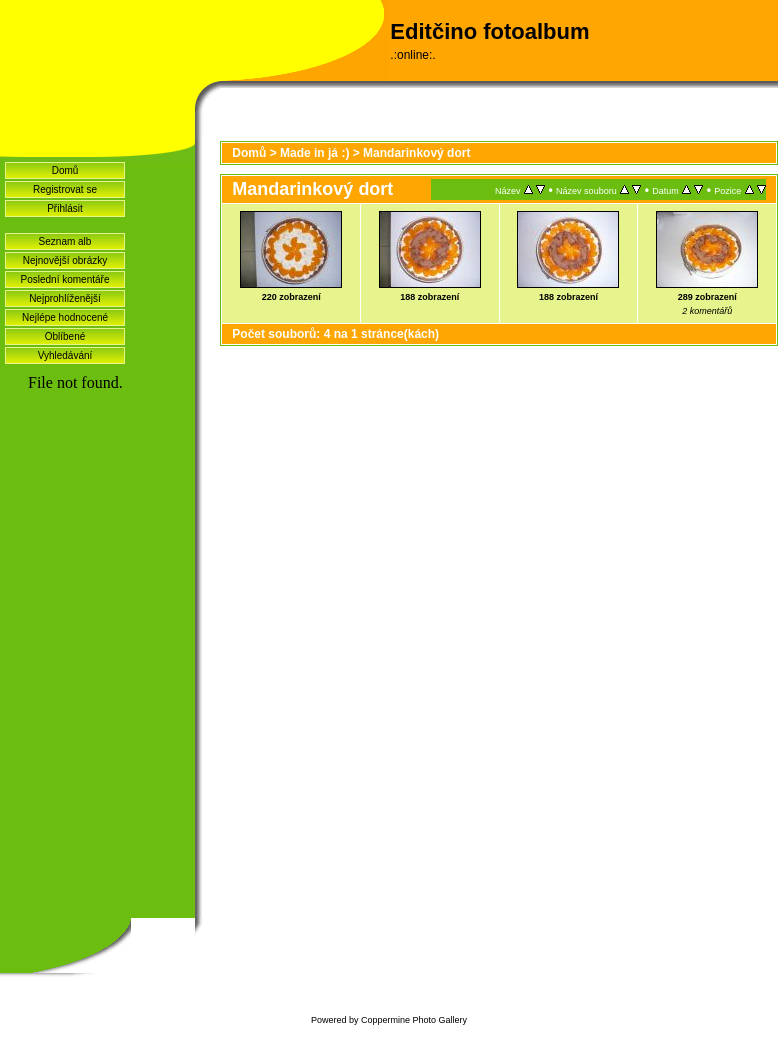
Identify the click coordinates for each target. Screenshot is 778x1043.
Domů (65, 170)
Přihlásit (65, 208)
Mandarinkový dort (416, 153)
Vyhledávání (65, 355)
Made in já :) (314, 153)
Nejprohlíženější (65, 298)
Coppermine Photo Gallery (414, 1020)
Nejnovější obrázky (65, 260)
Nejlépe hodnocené (65, 317)
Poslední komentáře (65, 279)
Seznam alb (65, 241)
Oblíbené (65, 336)
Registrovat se (65, 189)
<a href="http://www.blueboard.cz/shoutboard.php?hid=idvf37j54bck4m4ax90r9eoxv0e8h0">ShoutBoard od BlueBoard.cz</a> (97, 641)
